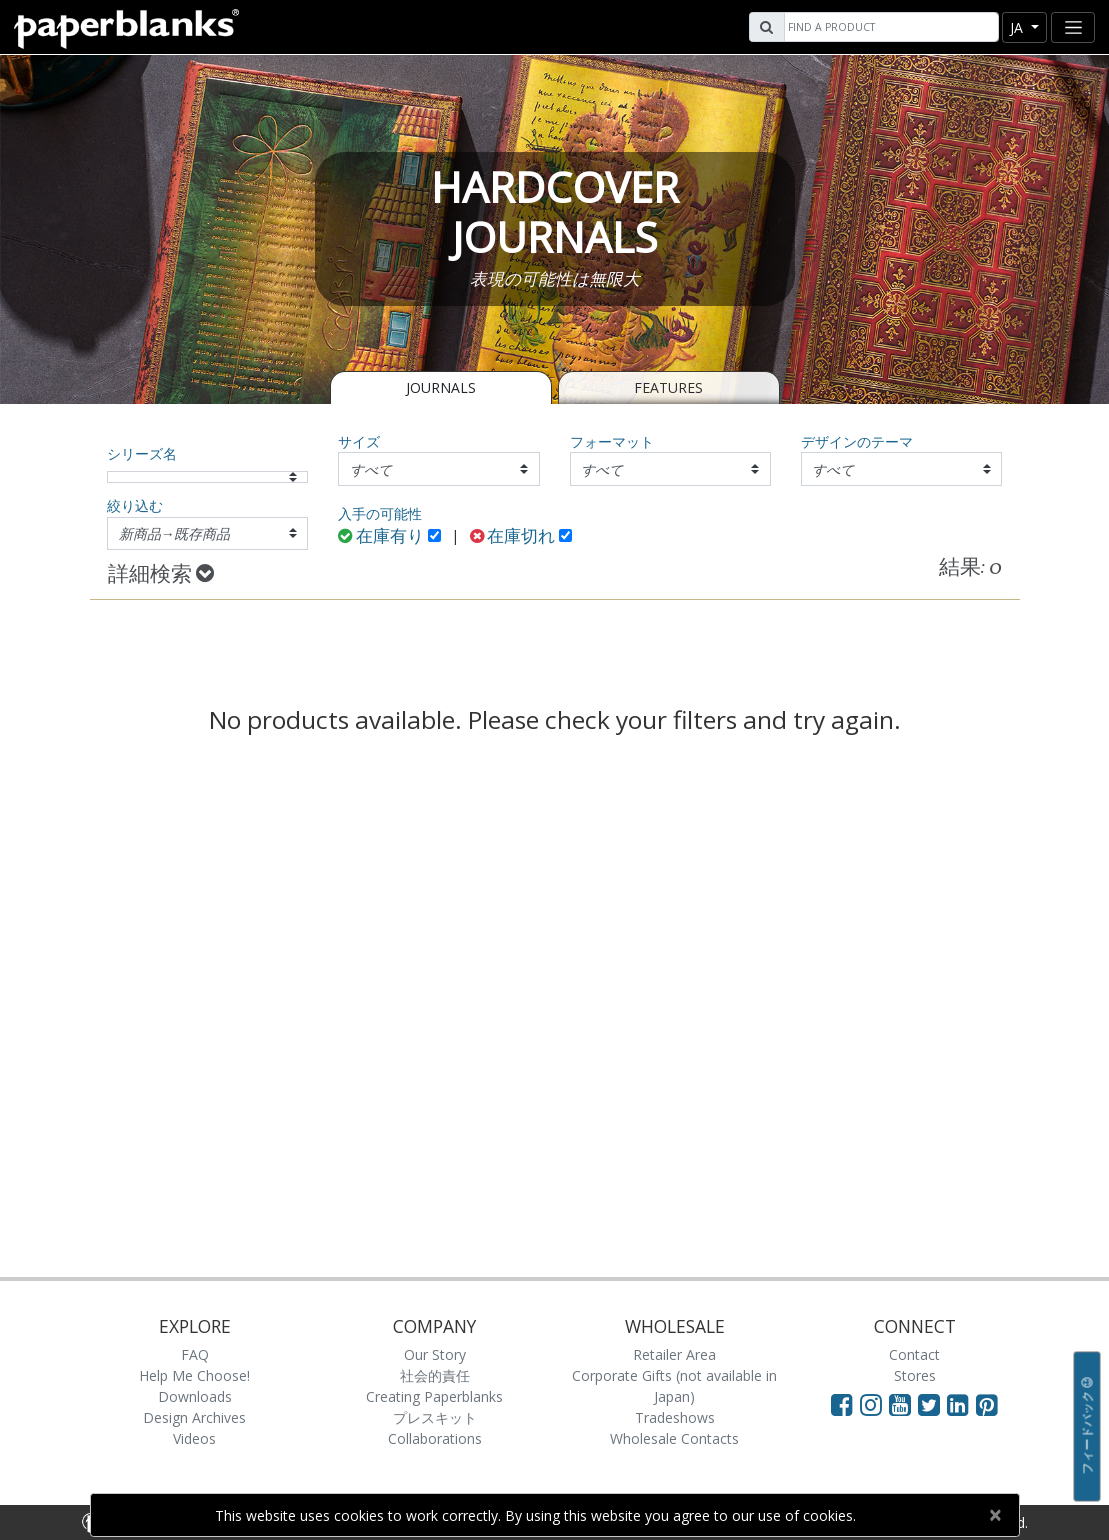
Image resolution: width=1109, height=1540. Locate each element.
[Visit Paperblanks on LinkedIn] (961, 1404)
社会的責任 (435, 1375)
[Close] (995, 1515)
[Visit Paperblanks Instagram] (871, 1404)
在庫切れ (513, 537)
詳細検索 (161, 575)
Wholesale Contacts (674, 1438)
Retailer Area (674, 1354)
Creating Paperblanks (434, 1396)
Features (668, 387)
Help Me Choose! (194, 1375)
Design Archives (194, 1417)
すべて (371, 469)
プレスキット (435, 1417)
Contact (914, 1354)
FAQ (195, 1354)
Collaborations (435, 1438)
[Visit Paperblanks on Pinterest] (987, 1404)
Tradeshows (675, 1417)
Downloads (195, 1396)
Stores (915, 1375)
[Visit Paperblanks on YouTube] (903, 1404)
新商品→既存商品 (175, 533)
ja (1018, 27)
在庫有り (381, 537)
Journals (441, 387)
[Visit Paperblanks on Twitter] (932, 1404)
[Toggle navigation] (1073, 27)
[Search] (889, 27)
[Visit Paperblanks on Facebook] (842, 1404)
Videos (194, 1438)
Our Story (435, 1354)
